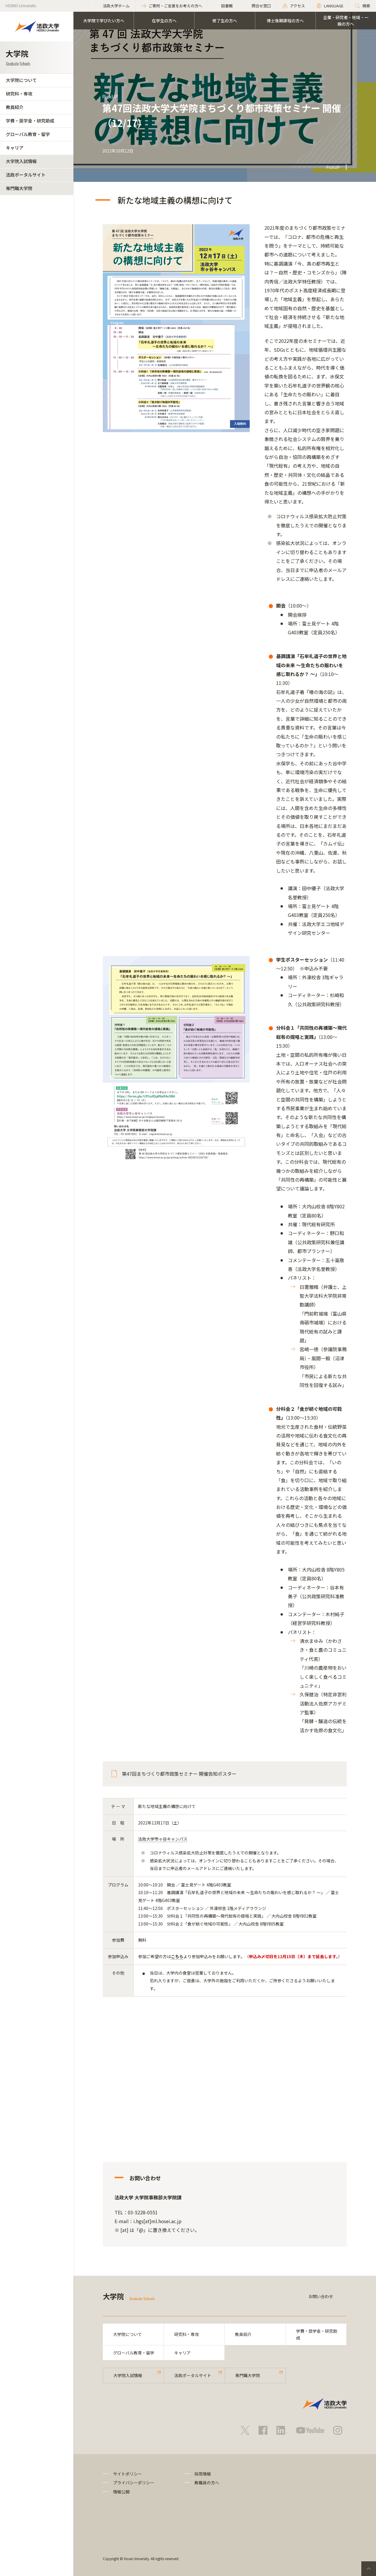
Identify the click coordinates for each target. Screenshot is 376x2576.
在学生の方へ (164, 21)
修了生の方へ (224, 21)
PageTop (368, 2568)
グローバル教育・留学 (28, 134)
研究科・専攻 (19, 93)
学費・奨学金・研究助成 (30, 121)
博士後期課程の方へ (285, 21)
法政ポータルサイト (26, 175)
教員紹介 (15, 107)
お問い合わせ (320, 2296)
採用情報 (202, 2474)
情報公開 (121, 2492)
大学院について (21, 80)
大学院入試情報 (21, 161)
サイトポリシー (127, 2474)
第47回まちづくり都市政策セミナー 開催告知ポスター (179, 1773)
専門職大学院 (19, 188)
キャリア (15, 148)
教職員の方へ (206, 2483)
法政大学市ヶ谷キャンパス (162, 1839)
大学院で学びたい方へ (103, 21)
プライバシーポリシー (133, 2483)
